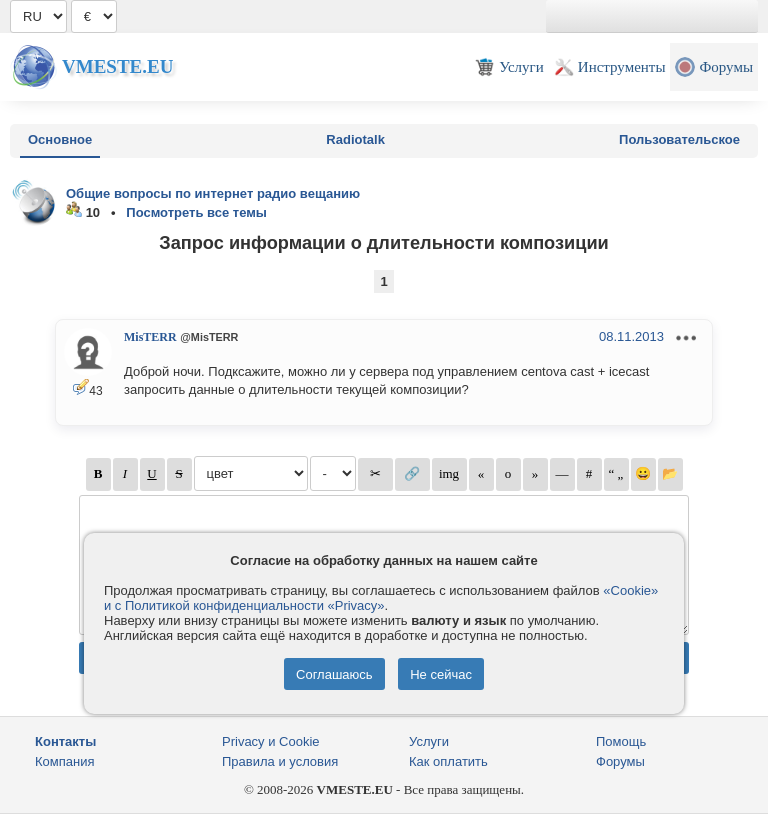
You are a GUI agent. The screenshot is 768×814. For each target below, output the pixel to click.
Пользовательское (679, 139)
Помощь (621, 741)
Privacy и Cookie (271, 741)
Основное (60, 139)
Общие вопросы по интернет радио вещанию (213, 193)
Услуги (429, 741)
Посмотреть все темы (196, 212)
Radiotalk (355, 139)
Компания (65, 761)
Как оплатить (448, 761)
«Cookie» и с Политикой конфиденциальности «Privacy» (381, 598)
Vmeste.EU (117, 66)
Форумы (620, 761)
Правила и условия (280, 761)
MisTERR (150, 337)
